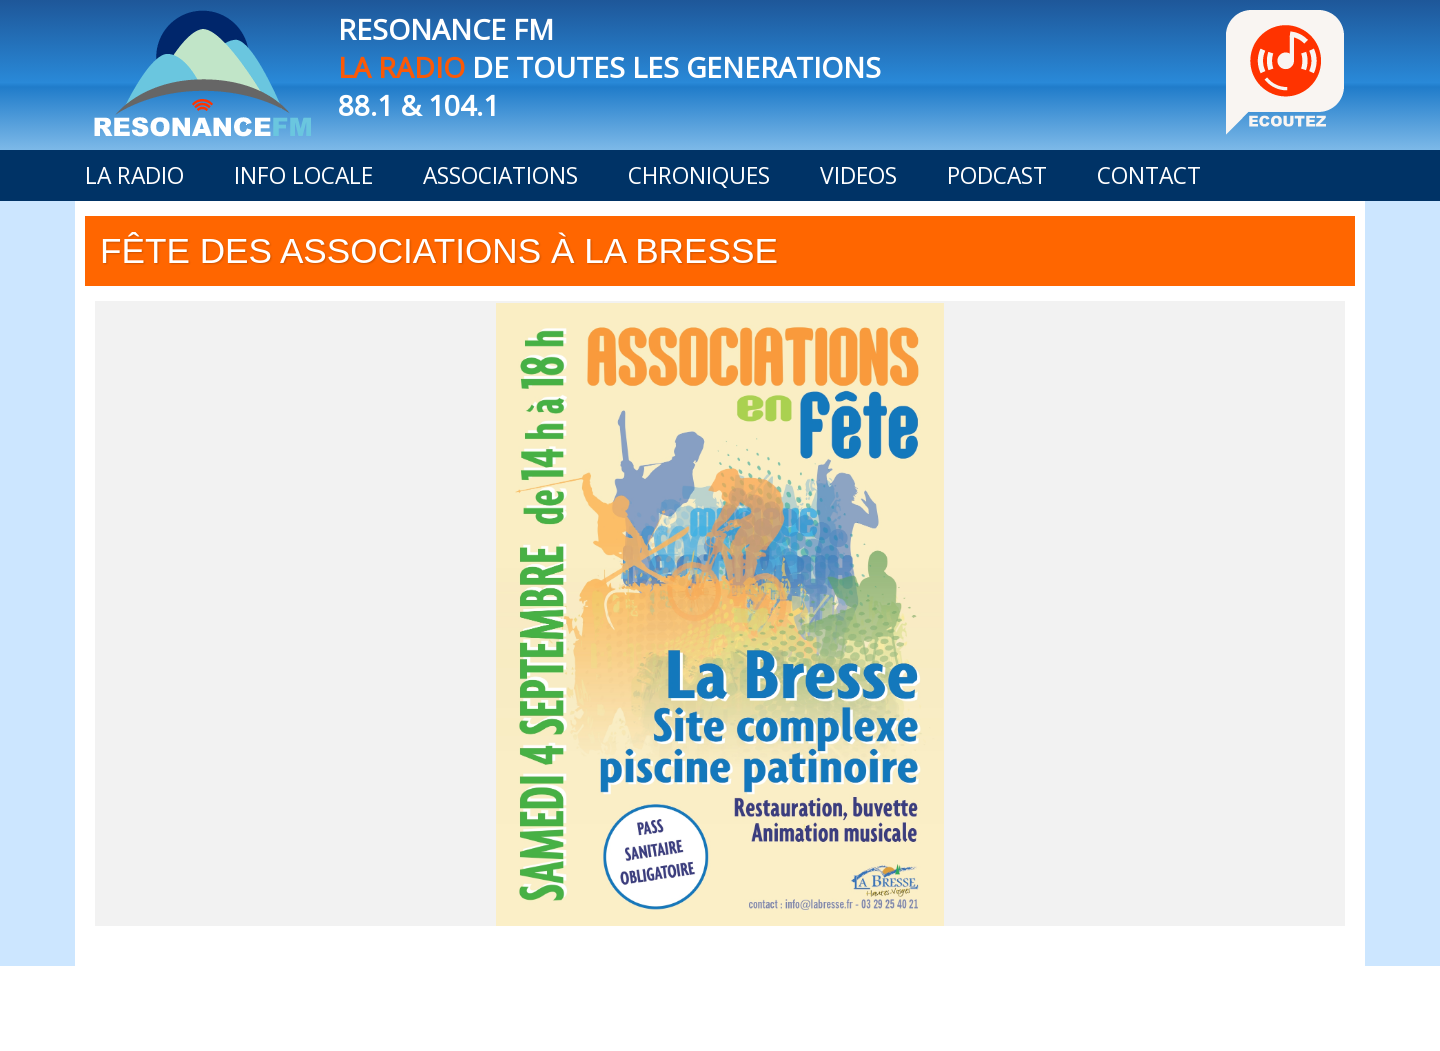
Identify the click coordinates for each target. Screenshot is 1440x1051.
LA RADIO (134, 175)
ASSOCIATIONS (500, 175)
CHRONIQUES (699, 175)
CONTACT (1149, 175)
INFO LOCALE (303, 175)
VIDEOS (858, 175)
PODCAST (997, 175)
